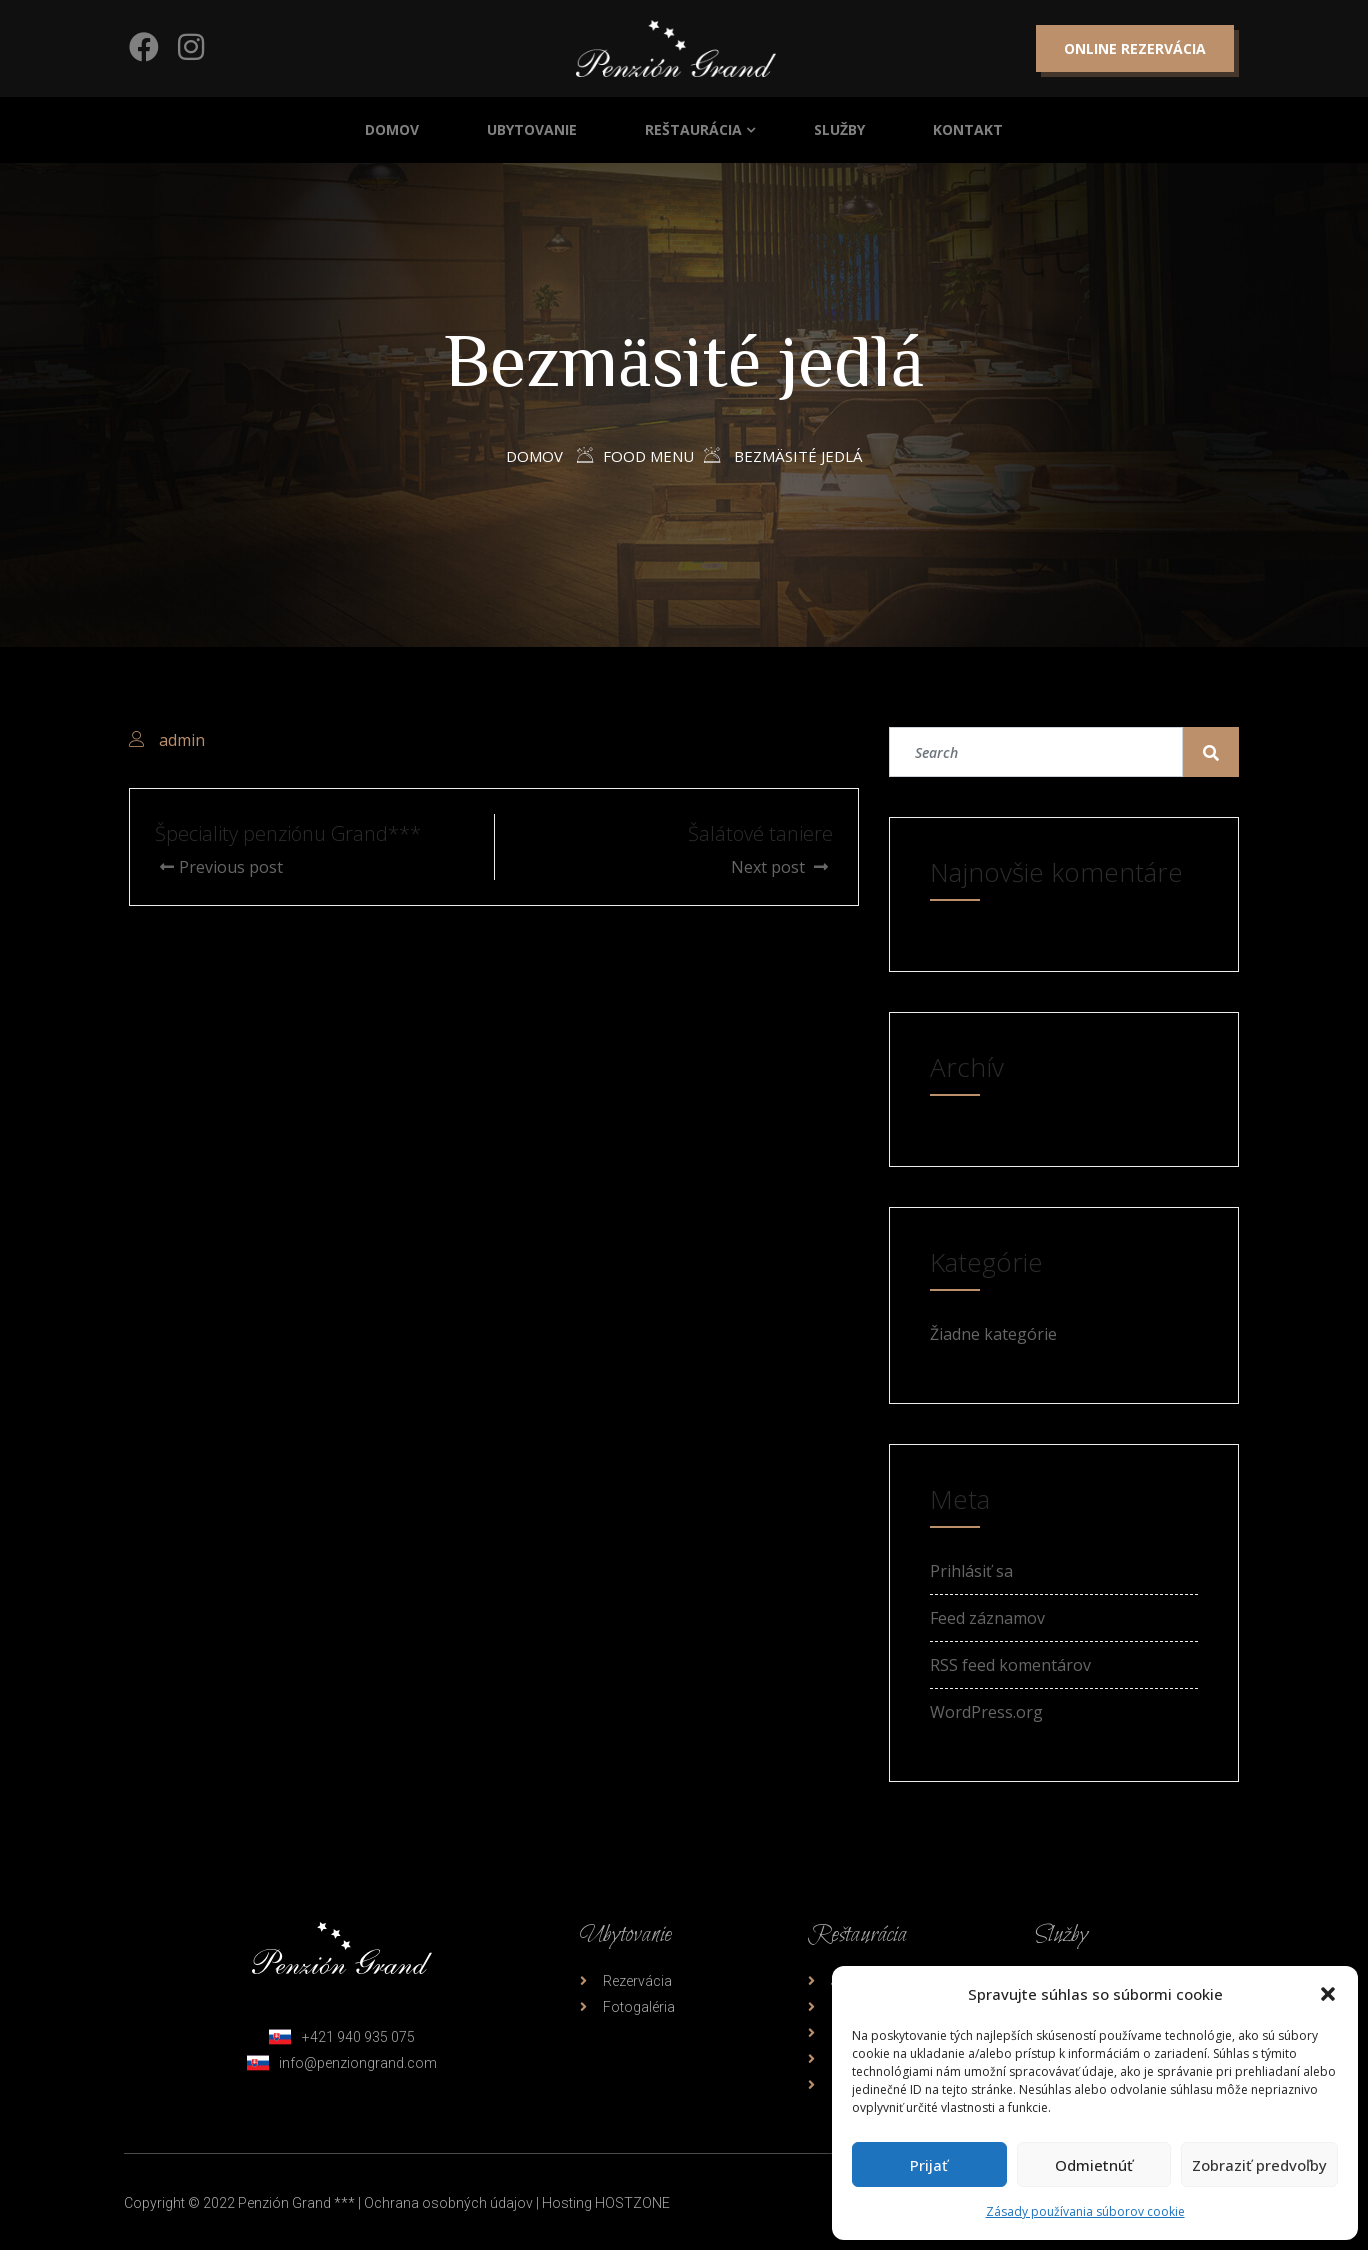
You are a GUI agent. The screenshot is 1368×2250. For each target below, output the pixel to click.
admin (182, 740)
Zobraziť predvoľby (1259, 2165)
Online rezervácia (1135, 48)
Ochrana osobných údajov (448, 2203)
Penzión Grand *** (296, 2203)
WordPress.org (986, 1712)
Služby (839, 129)
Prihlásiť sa (971, 1571)
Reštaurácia (693, 129)
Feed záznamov (987, 1618)
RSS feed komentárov (1010, 1665)
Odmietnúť (1094, 2165)
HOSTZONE (632, 2203)
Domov (392, 129)
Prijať (929, 2165)
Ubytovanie (532, 129)
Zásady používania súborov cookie (1085, 2211)
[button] (1328, 1994)
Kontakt (968, 129)
